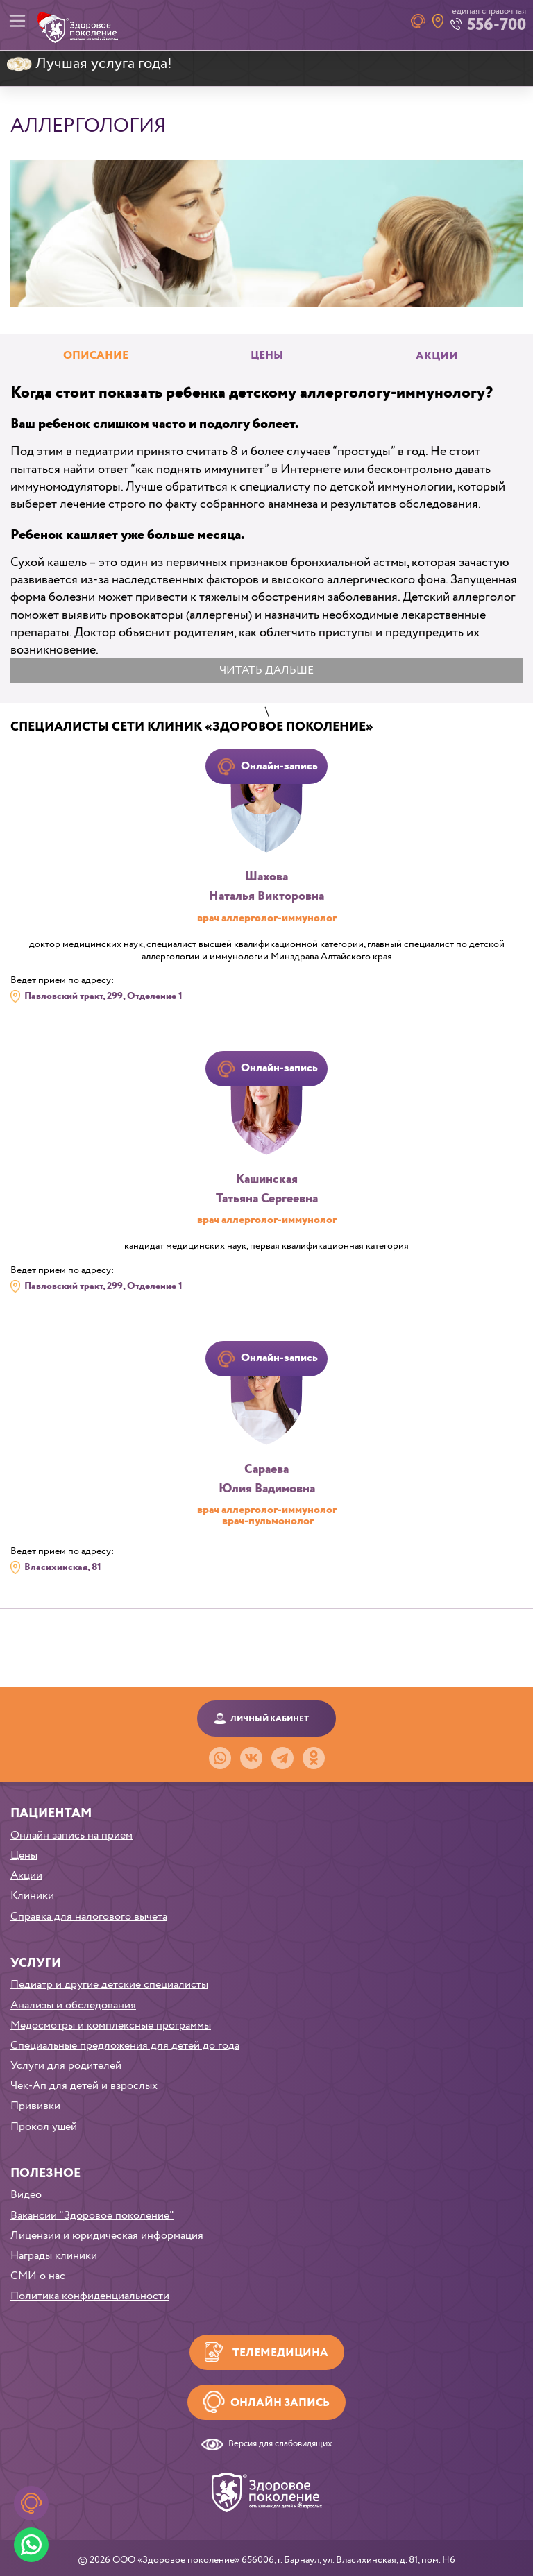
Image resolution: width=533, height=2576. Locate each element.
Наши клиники (437, 21)
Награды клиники (53, 2255)
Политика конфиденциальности (89, 2296)
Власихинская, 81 (62, 1567)
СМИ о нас (37, 2276)
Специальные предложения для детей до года (124, 2045)
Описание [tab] (95, 355)
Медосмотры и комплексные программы (110, 2025)
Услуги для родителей (65, 2065)
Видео (26, 2194)
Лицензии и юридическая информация (106, 2235)
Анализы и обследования (73, 2005)
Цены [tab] (267, 355)
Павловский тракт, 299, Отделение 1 (103, 996)
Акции (437, 356)
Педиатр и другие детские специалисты (109, 1984)
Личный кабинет (269, 1719)
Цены (23, 1855)
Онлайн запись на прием (71, 1835)
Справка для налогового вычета (88, 1916)
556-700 (496, 25)
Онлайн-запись (279, 766)
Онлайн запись (280, 2403)
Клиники (32, 1895)
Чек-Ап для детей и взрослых (84, 2085)
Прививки (35, 2106)
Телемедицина (280, 2353)
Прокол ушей (43, 2126)
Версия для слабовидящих (280, 2444)
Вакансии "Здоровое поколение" (92, 2215)
